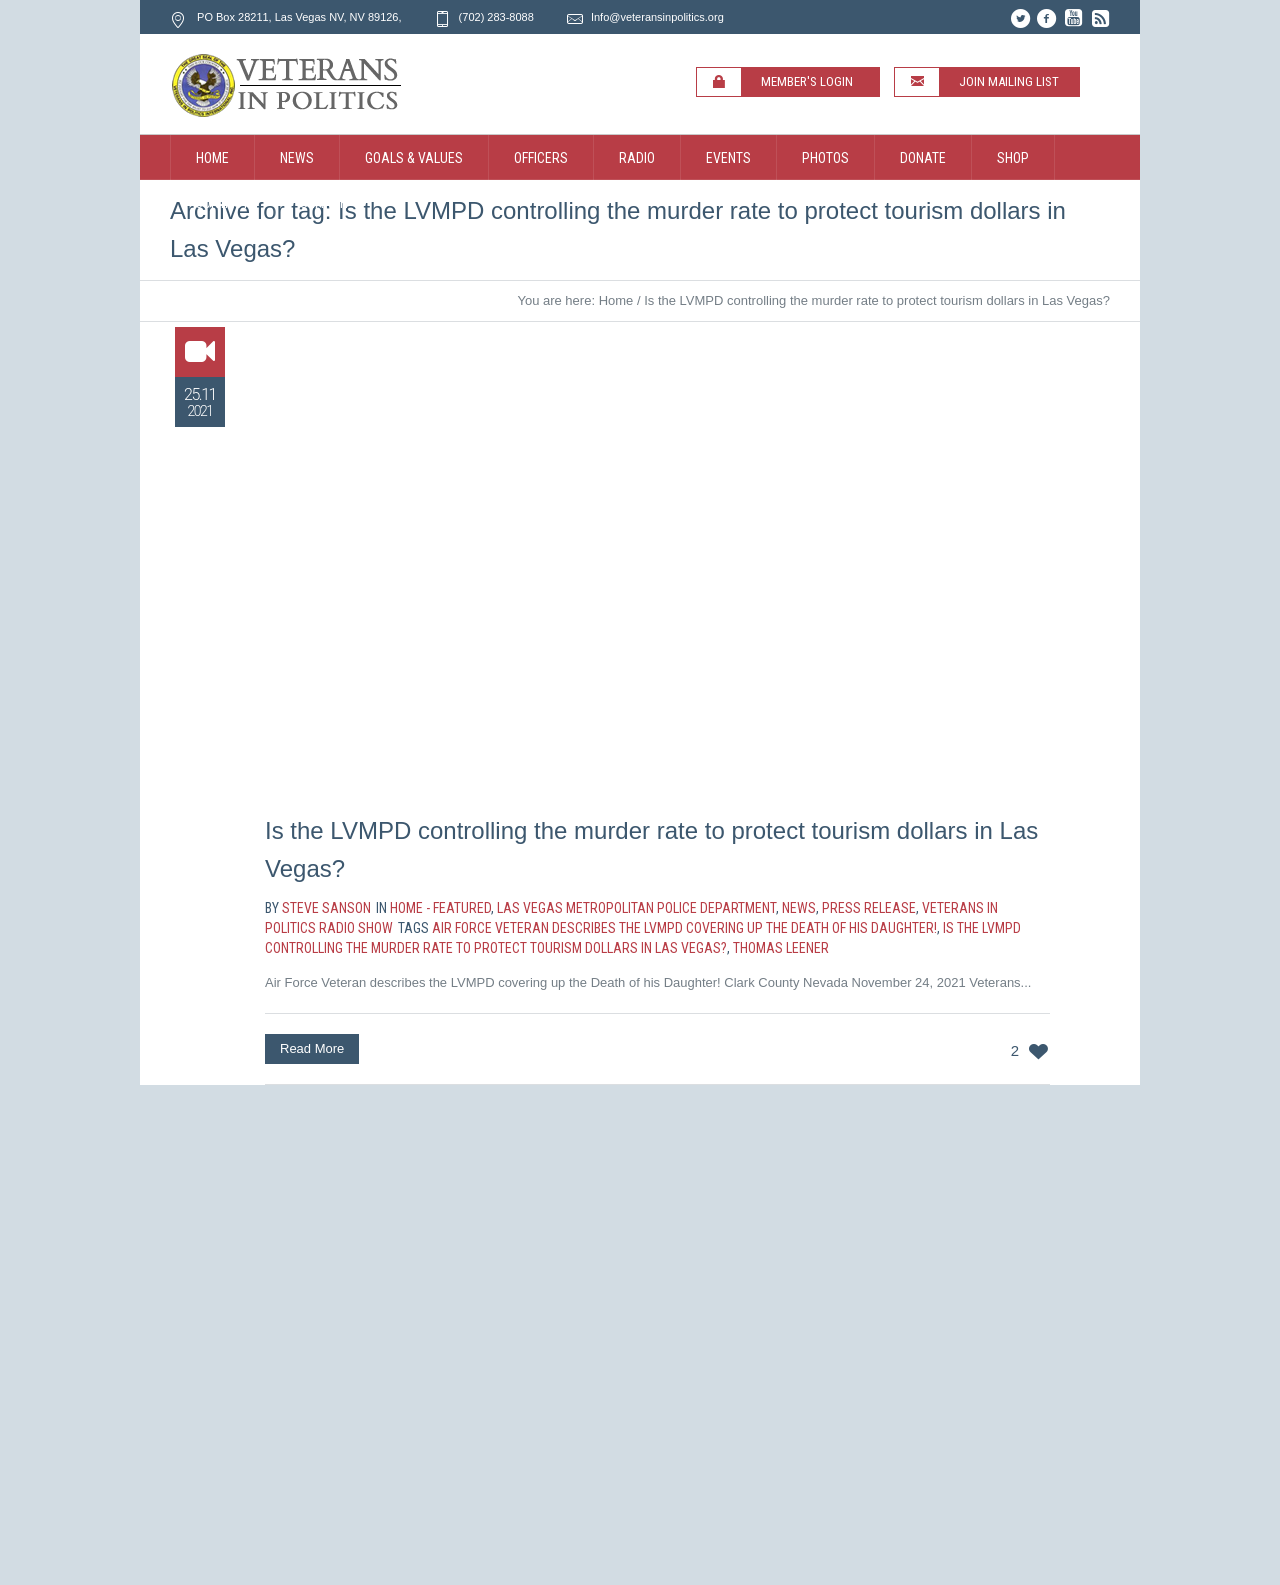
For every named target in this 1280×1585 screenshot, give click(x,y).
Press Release (869, 908)
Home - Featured (440, 908)
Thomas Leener (781, 948)
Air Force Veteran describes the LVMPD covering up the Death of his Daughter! (684, 928)
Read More (312, 1048)
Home (616, 300)
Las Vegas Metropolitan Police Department (636, 908)
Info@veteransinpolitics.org (657, 17)
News (799, 908)
